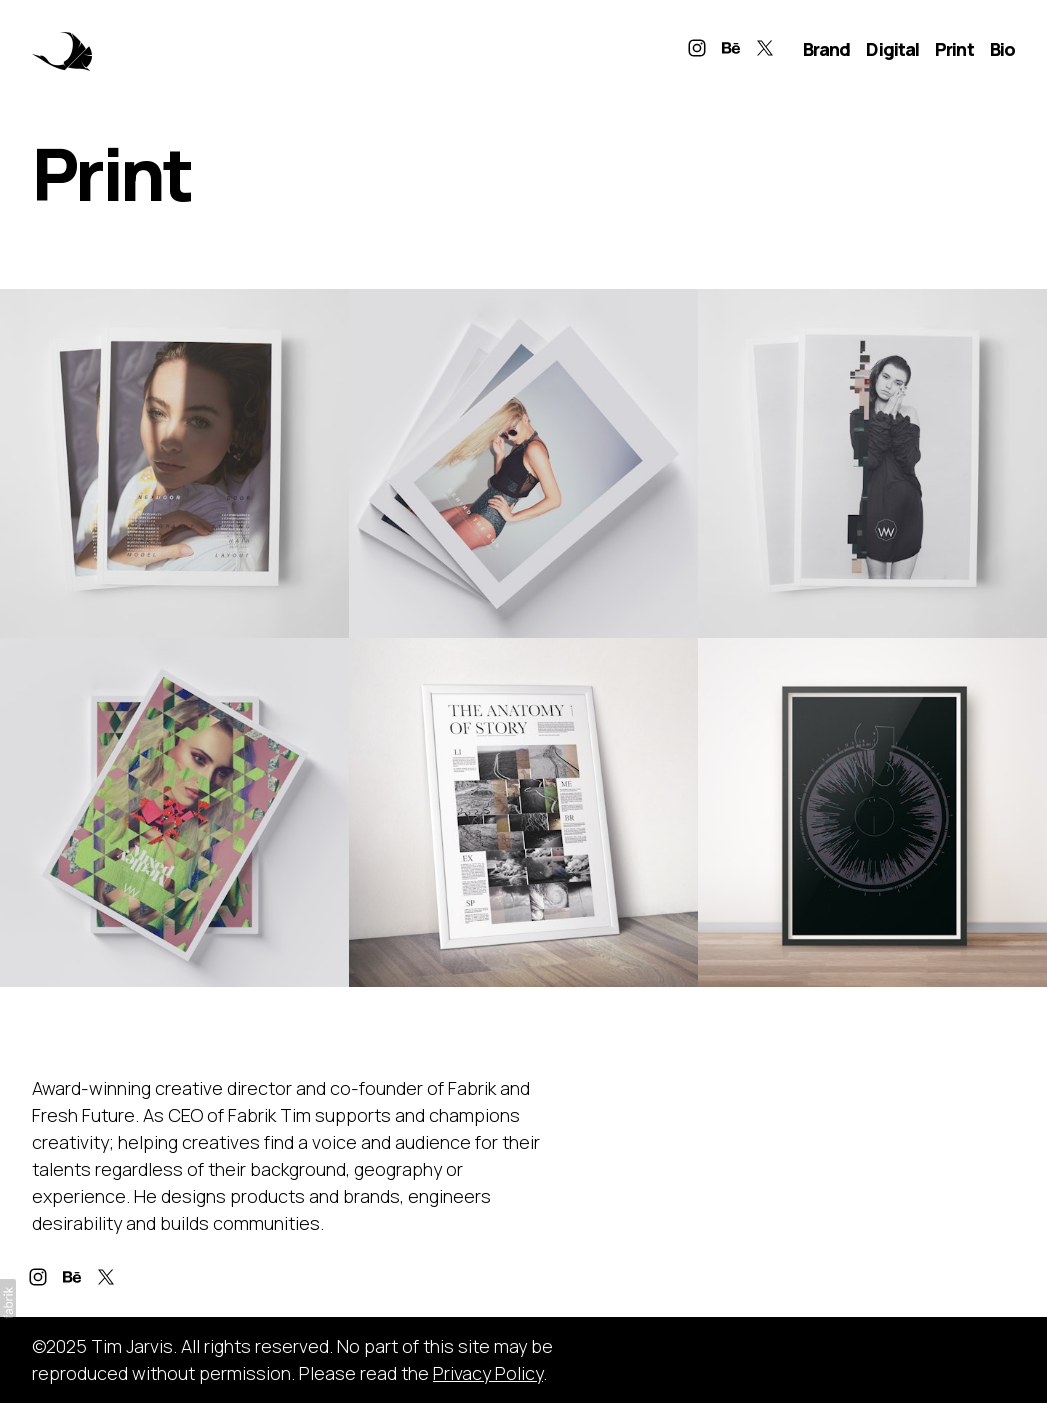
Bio (1002, 49)
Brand (827, 49)
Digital (892, 49)
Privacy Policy (488, 1373)
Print (954, 49)
